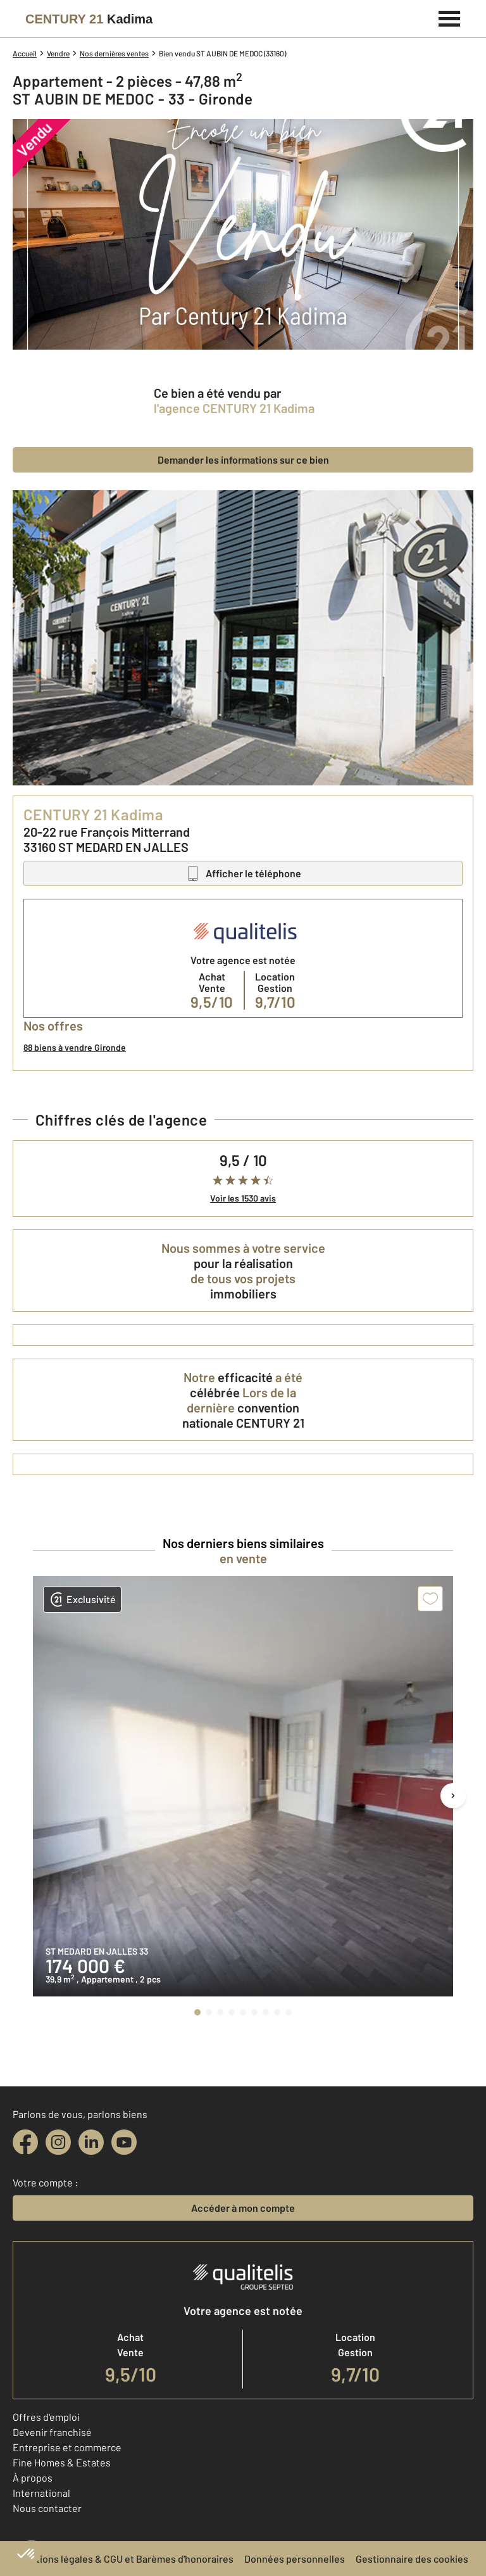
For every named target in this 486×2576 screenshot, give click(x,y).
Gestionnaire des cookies (412, 2559)
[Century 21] (89, 19)
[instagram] (58, 2142)
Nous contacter (47, 2508)
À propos (33, 2477)
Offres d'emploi (46, 2417)
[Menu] (450, 17)
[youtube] (124, 2142)
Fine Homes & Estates (62, 2462)
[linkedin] (91, 2142)
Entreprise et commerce (67, 2447)
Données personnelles (294, 2559)
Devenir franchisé (52, 2432)
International (41, 2493)
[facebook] (25, 2142)
